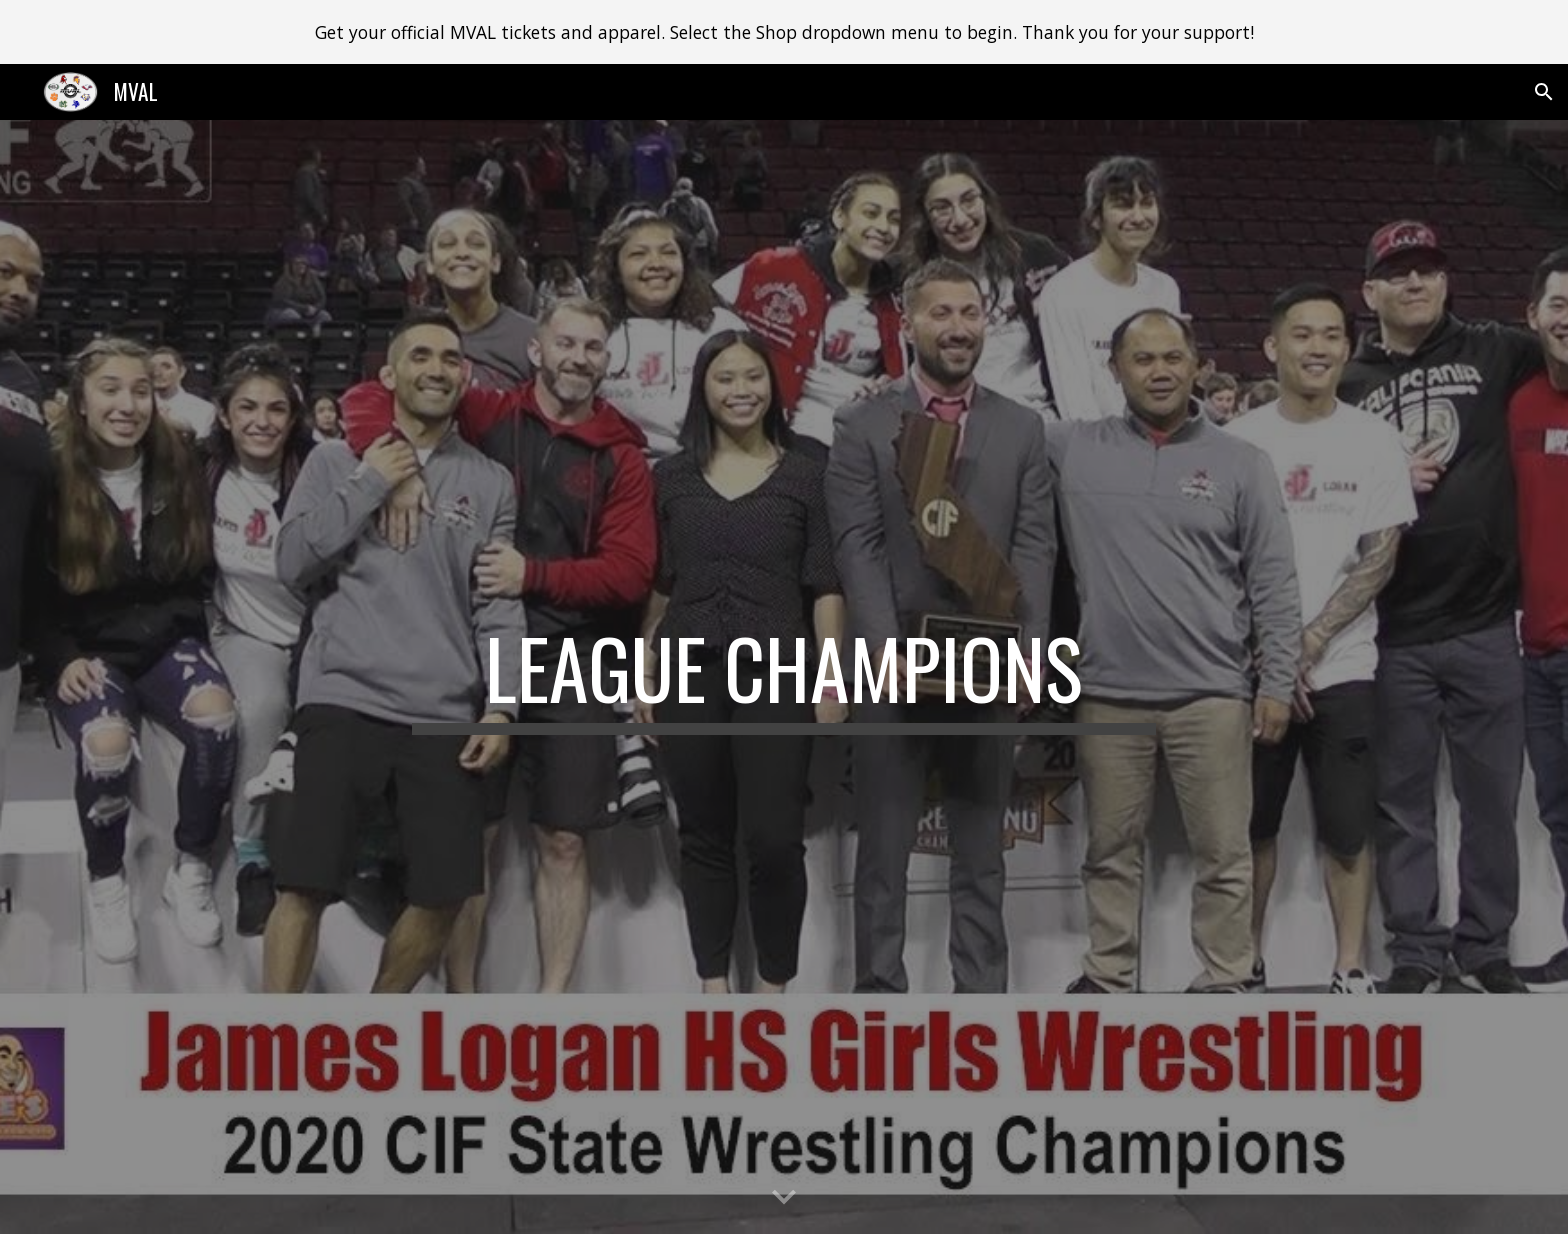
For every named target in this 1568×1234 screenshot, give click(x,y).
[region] (784, 32)
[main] (784, 677)
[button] (1544, 92)
